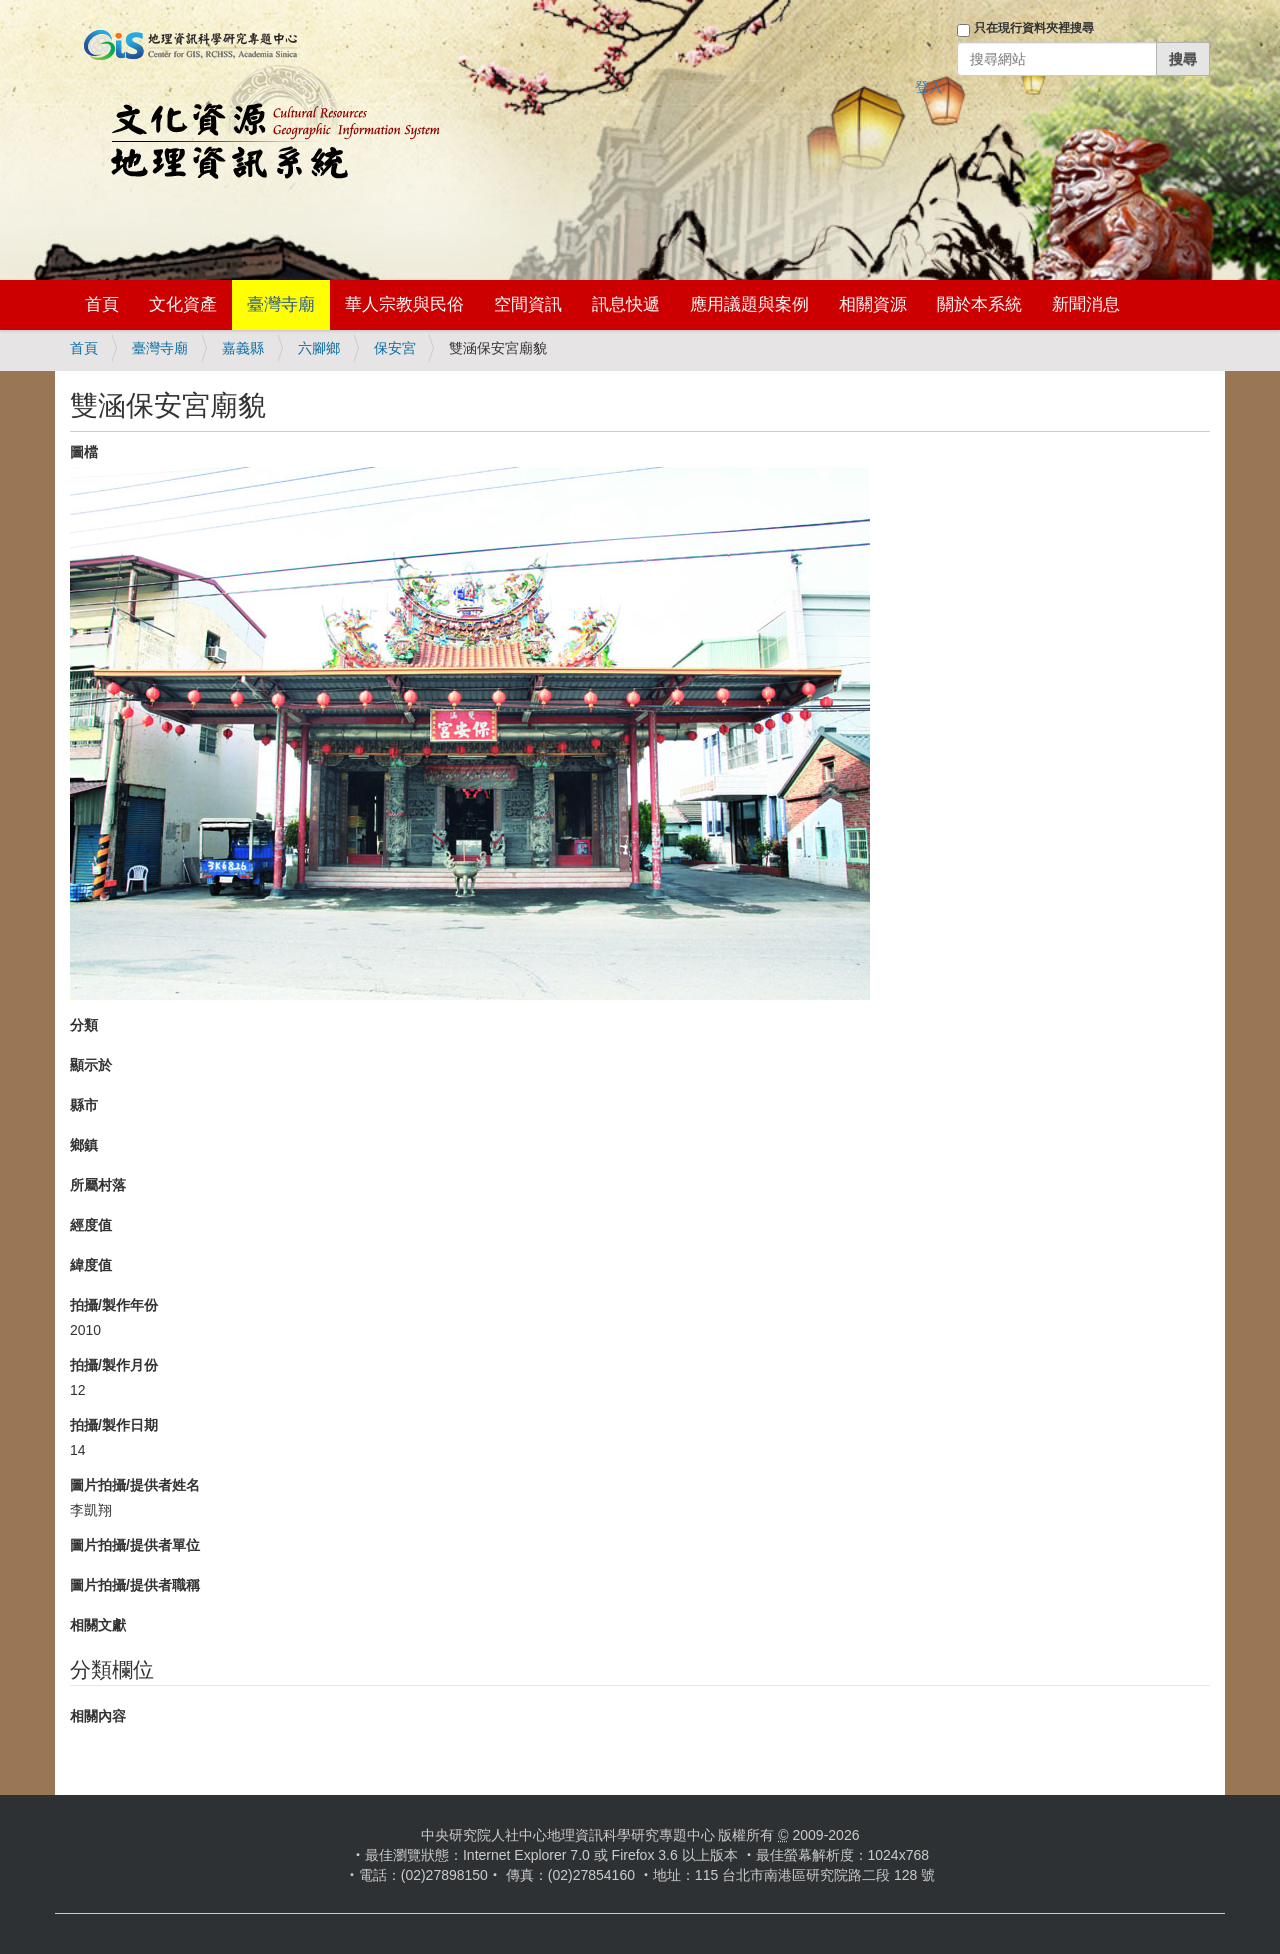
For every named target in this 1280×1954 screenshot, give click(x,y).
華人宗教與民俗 (404, 304)
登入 (929, 87)
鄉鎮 (84, 1145)
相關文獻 (98, 1625)
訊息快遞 (626, 304)
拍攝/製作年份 (114, 1305)
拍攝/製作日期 (114, 1425)
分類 (84, 1025)
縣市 (84, 1105)
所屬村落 (98, 1185)
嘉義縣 (243, 348)
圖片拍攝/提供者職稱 (135, 1585)
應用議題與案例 (749, 304)
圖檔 (84, 452)
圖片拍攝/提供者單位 (135, 1545)
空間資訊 (528, 304)
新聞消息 (1086, 304)
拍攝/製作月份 (114, 1365)
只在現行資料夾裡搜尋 (1034, 28)
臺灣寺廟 (281, 304)
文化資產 (183, 304)
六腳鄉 (319, 348)
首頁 (102, 304)
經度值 (91, 1225)
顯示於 (91, 1065)
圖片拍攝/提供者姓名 (135, 1485)
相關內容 (98, 1716)
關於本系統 (979, 304)
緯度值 (91, 1265)
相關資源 (873, 304)
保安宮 (395, 348)
